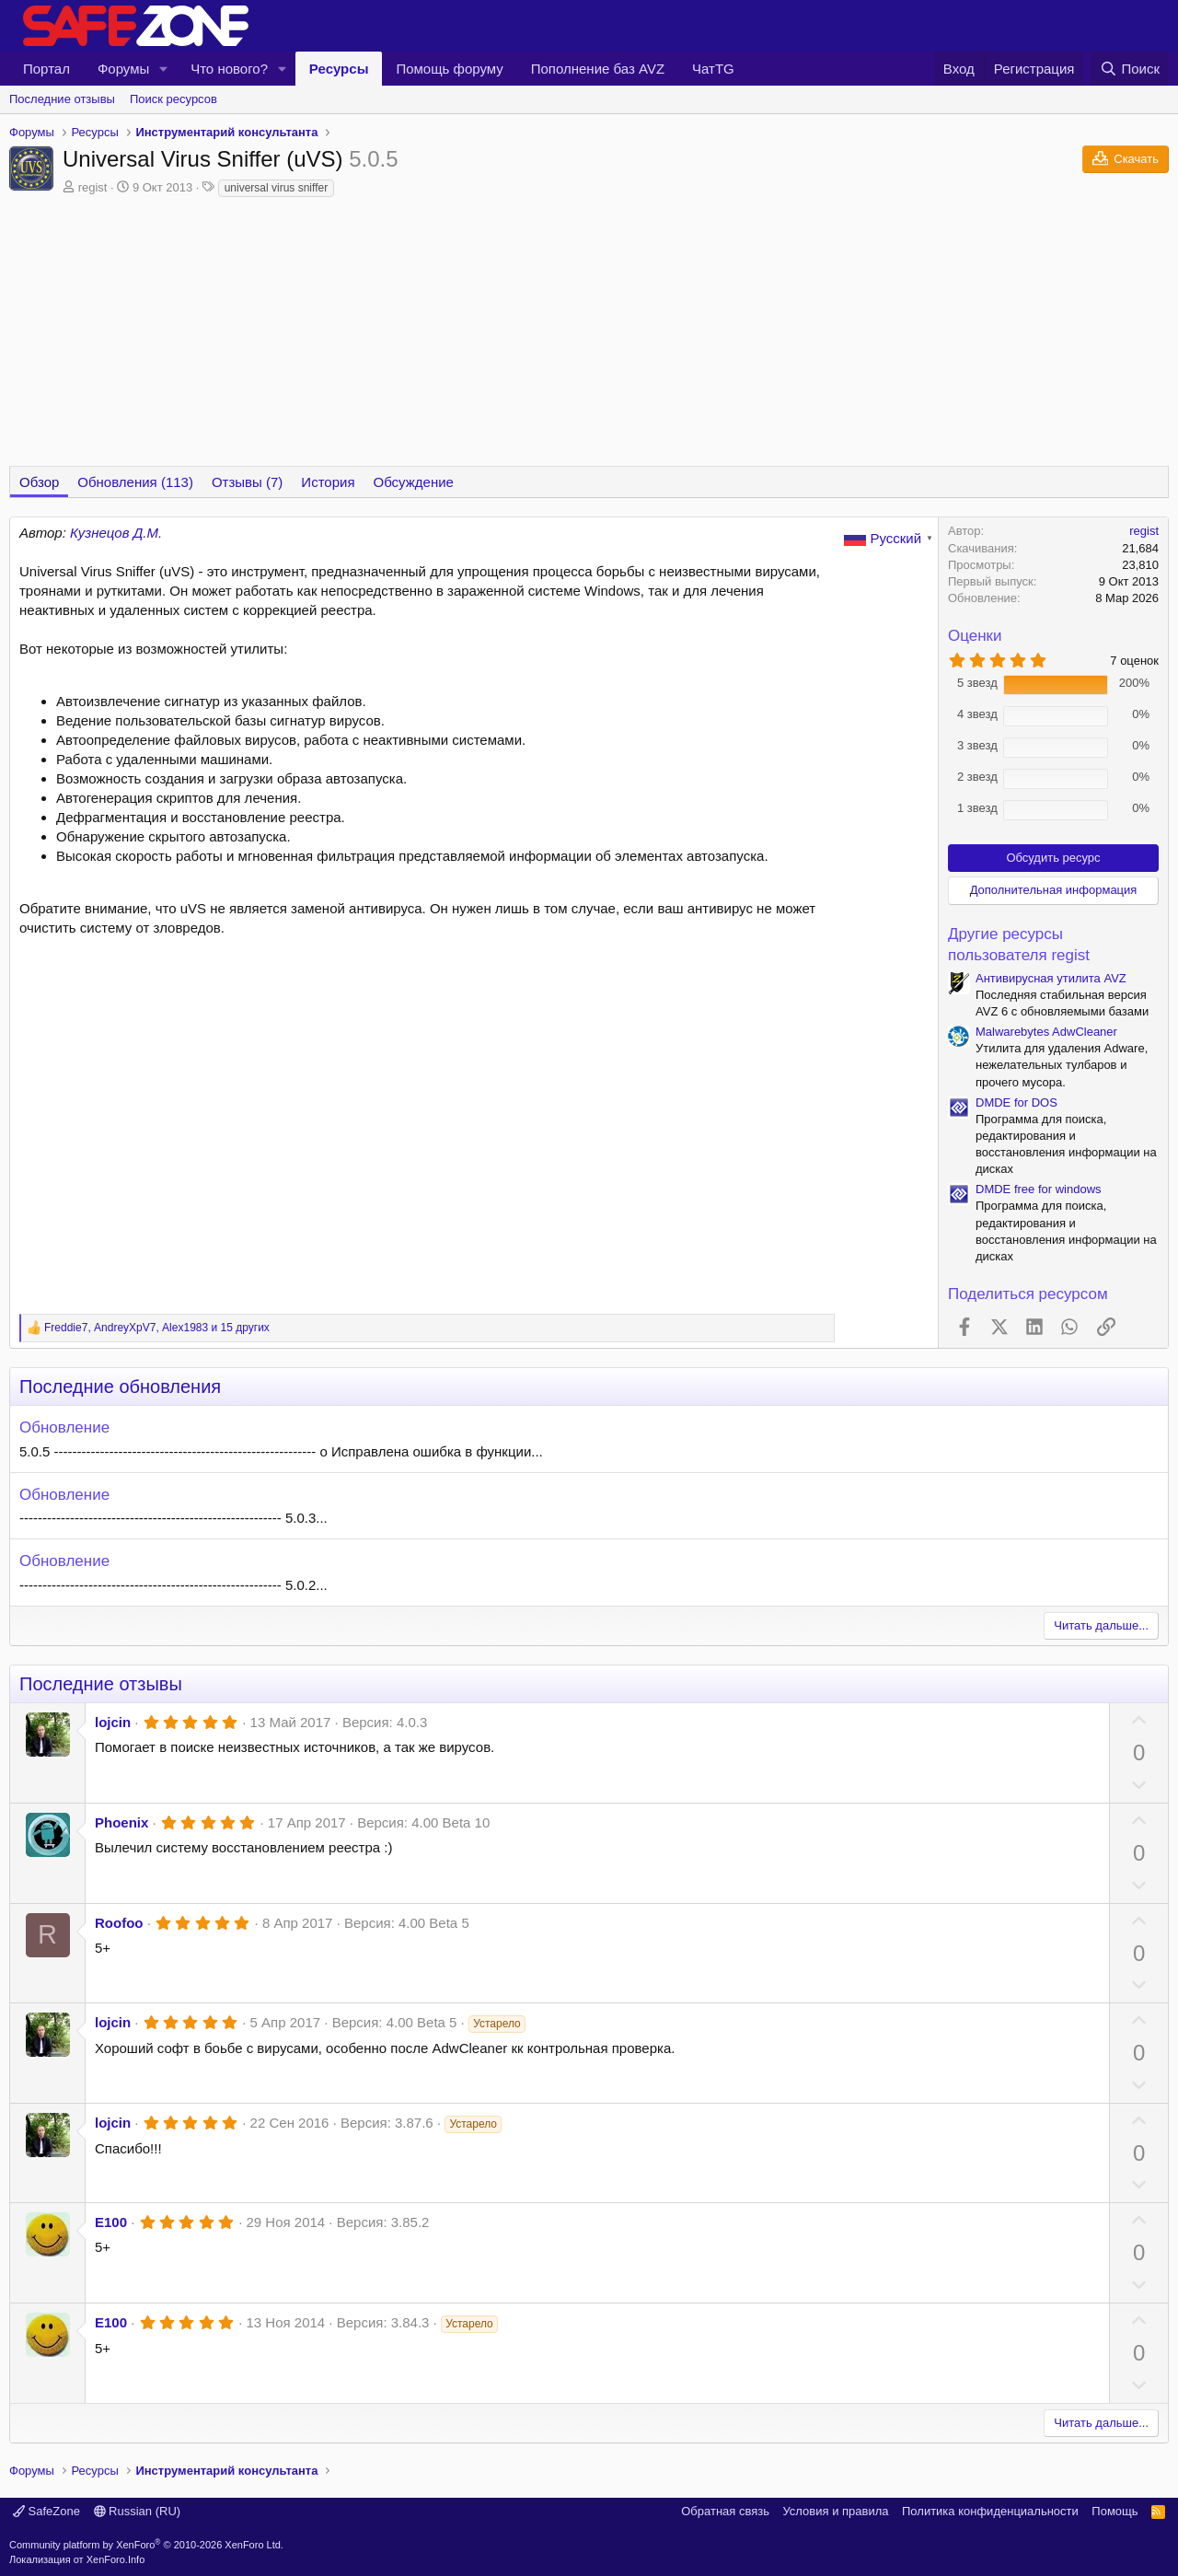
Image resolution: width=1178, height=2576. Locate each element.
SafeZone (46, 2511)
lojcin (113, 1722)
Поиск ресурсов (173, 99)
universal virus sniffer (277, 187)
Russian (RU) (137, 2511)
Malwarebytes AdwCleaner (1046, 1032)
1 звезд (977, 808)
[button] (164, 69)
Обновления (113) (135, 482)
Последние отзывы (62, 99)
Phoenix (121, 1822)
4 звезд (977, 714)
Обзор (39, 482)
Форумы (123, 68)
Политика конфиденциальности (990, 2511)
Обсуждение (414, 482)
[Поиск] (1130, 69)
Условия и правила (835, 2511)
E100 (111, 2222)
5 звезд (977, 683)
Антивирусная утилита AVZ (1051, 978)
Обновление (64, 1427)
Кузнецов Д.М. (116, 532)
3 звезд (977, 745)
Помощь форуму (449, 68)
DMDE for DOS (1016, 1102)
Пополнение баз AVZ (597, 68)
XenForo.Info (116, 2559)
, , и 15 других (157, 1327)
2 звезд (977, 776)
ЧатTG (713, 68)
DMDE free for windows (1039, 1189)
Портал (46, 68)
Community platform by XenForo (146, 2544)
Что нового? (229, 68)
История (327, 482)
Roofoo (119, 1923)
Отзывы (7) (247, 482)
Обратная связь (725, 2511)
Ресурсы (339, 68)
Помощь (1114, 2511)
